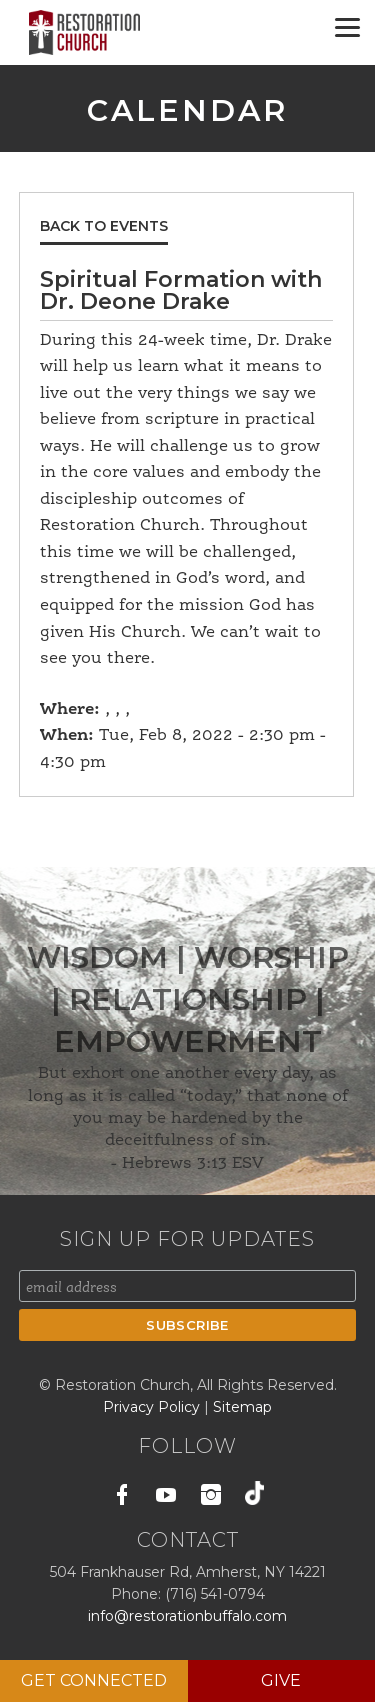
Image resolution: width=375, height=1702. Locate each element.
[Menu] (347, 27)
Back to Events (104, 226)
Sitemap (242, 1407)
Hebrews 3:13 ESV (193, 1164)
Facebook (122, 1498)
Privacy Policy (153, 1407)
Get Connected (94, 1680)
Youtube (166, 1498)
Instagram (211, 1498)
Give (281, 1680)
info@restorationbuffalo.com (187, 1616)
